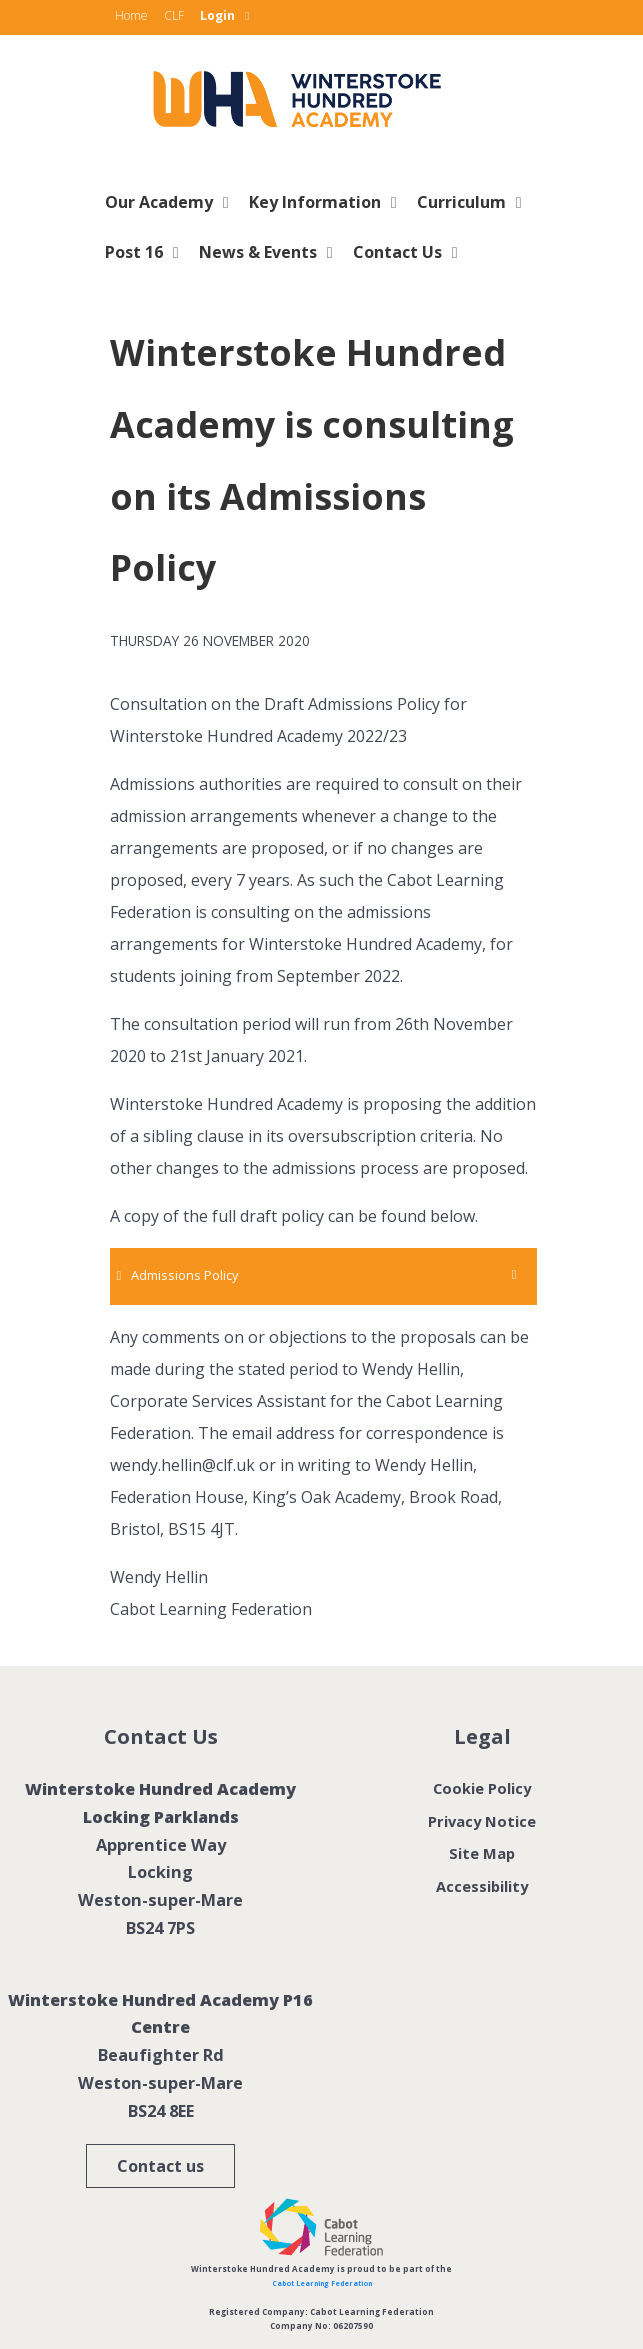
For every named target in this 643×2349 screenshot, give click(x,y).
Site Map (482, 1853)
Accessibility (482, 1886)
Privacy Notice (482, 1821)
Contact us (160, 2166)
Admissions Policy (184, 1275)
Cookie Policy (482, 1788)
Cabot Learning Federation (322, 2282)
